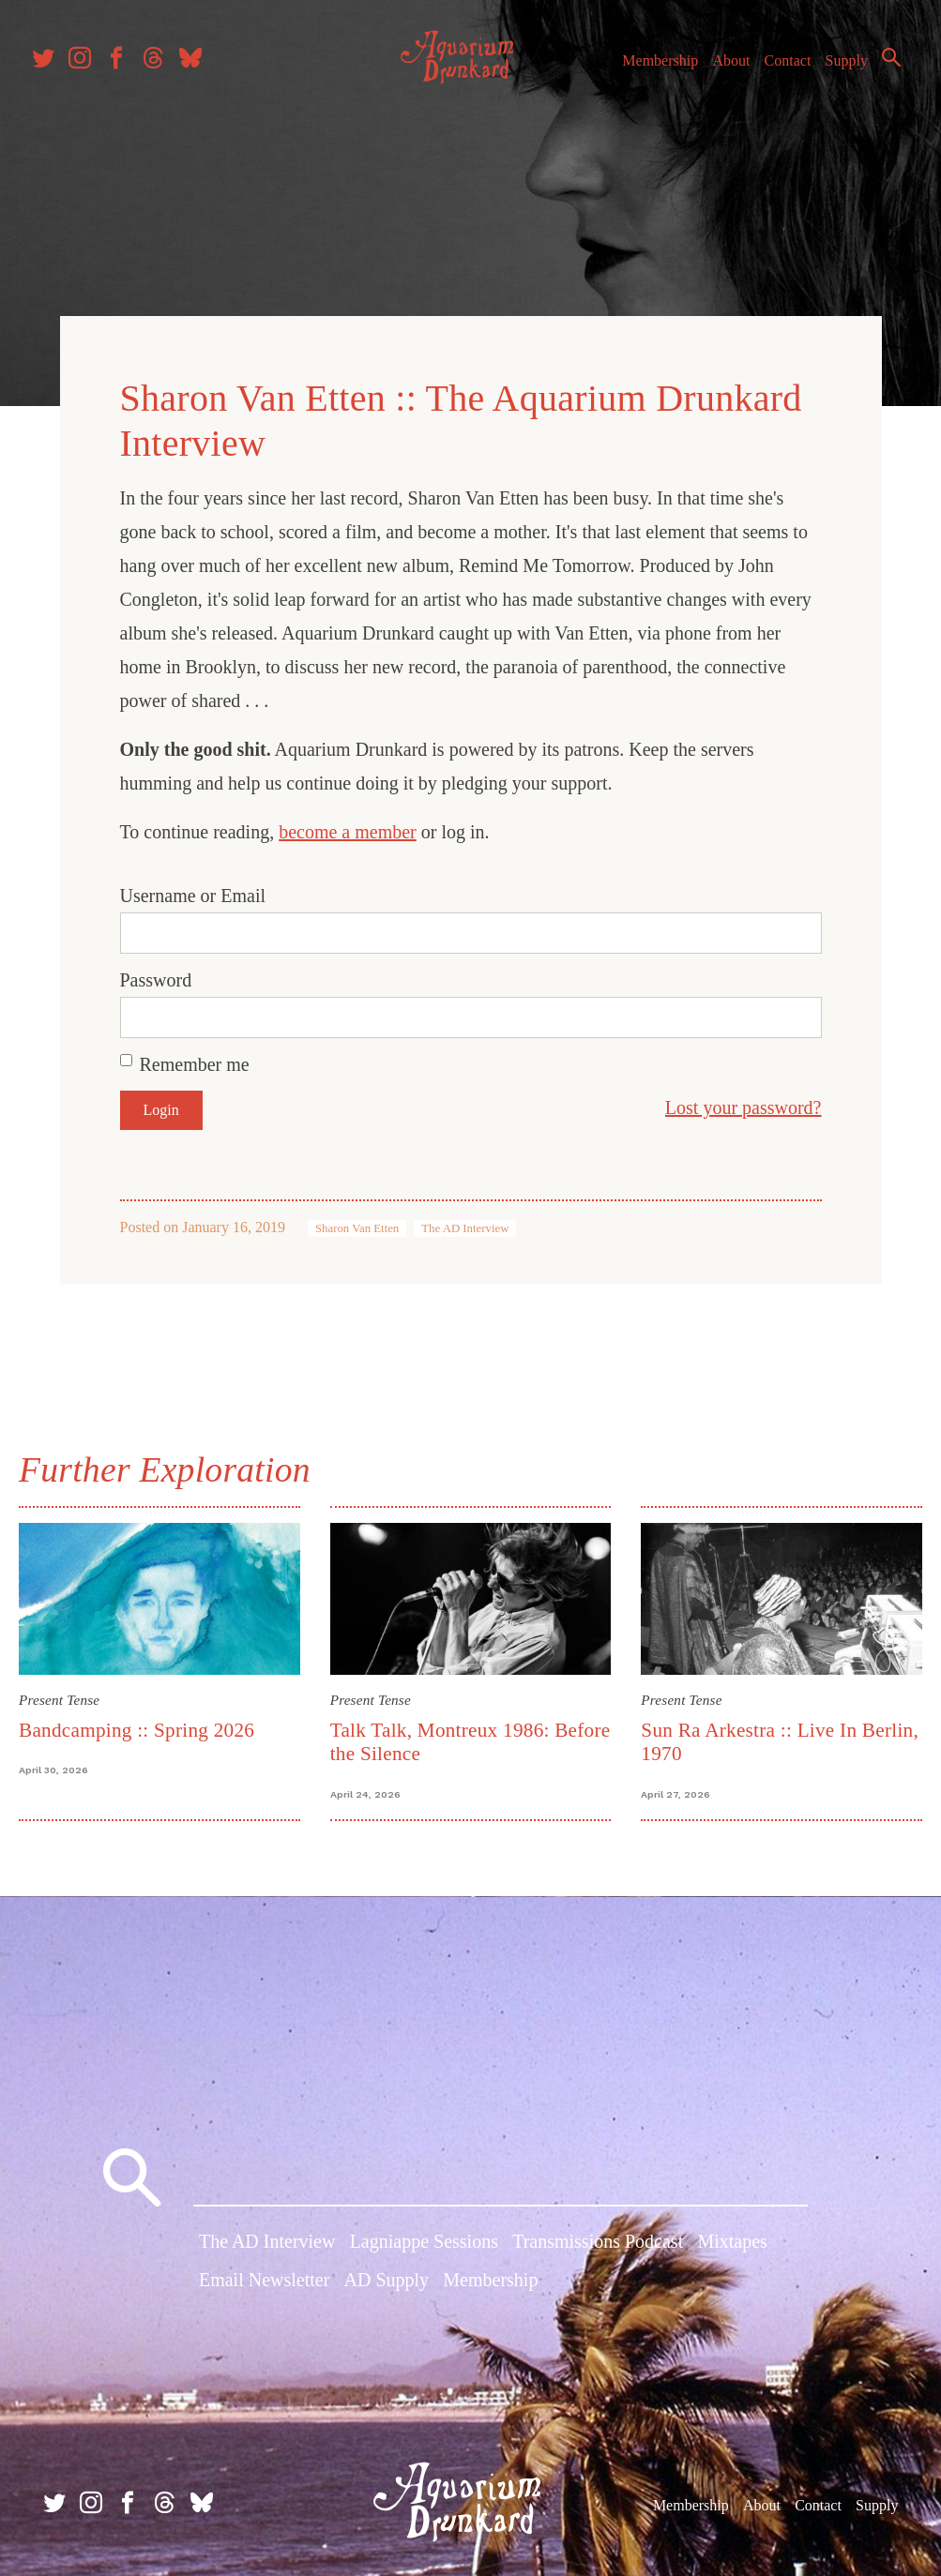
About (739, 65)
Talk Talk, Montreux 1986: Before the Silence (444, 1730)
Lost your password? (743, 1100)
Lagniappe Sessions (424, 2239)
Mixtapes (731, 2239)
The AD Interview (464, 1221)
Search (866, 96)
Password (156, 972)
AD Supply (387, 2278)
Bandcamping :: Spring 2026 (148, 1718)
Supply (854, 65)
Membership (668, 65)
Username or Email (193, 888)
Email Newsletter (264, 2278)
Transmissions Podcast (597, 2239)
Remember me (195, 1057)
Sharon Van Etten (357, 1221)
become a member (348, 824)
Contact (795, 65)
